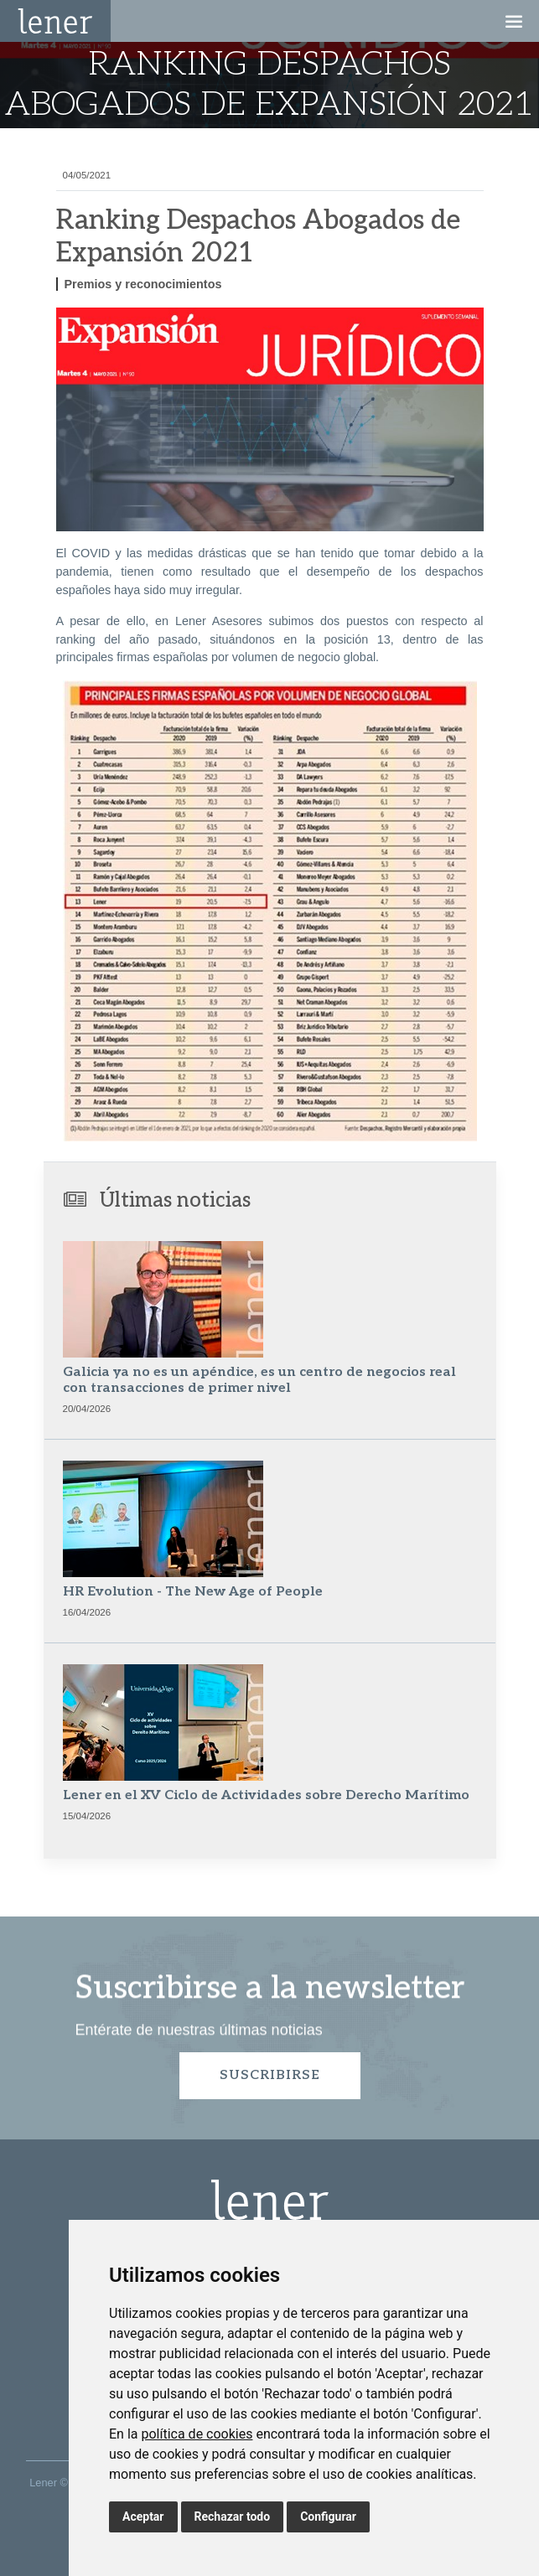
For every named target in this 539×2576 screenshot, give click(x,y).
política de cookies (196, 2434)
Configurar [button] (328, 2516)
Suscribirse (270, 2075)
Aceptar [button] (143, 2516)
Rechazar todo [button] (232, 2516)
